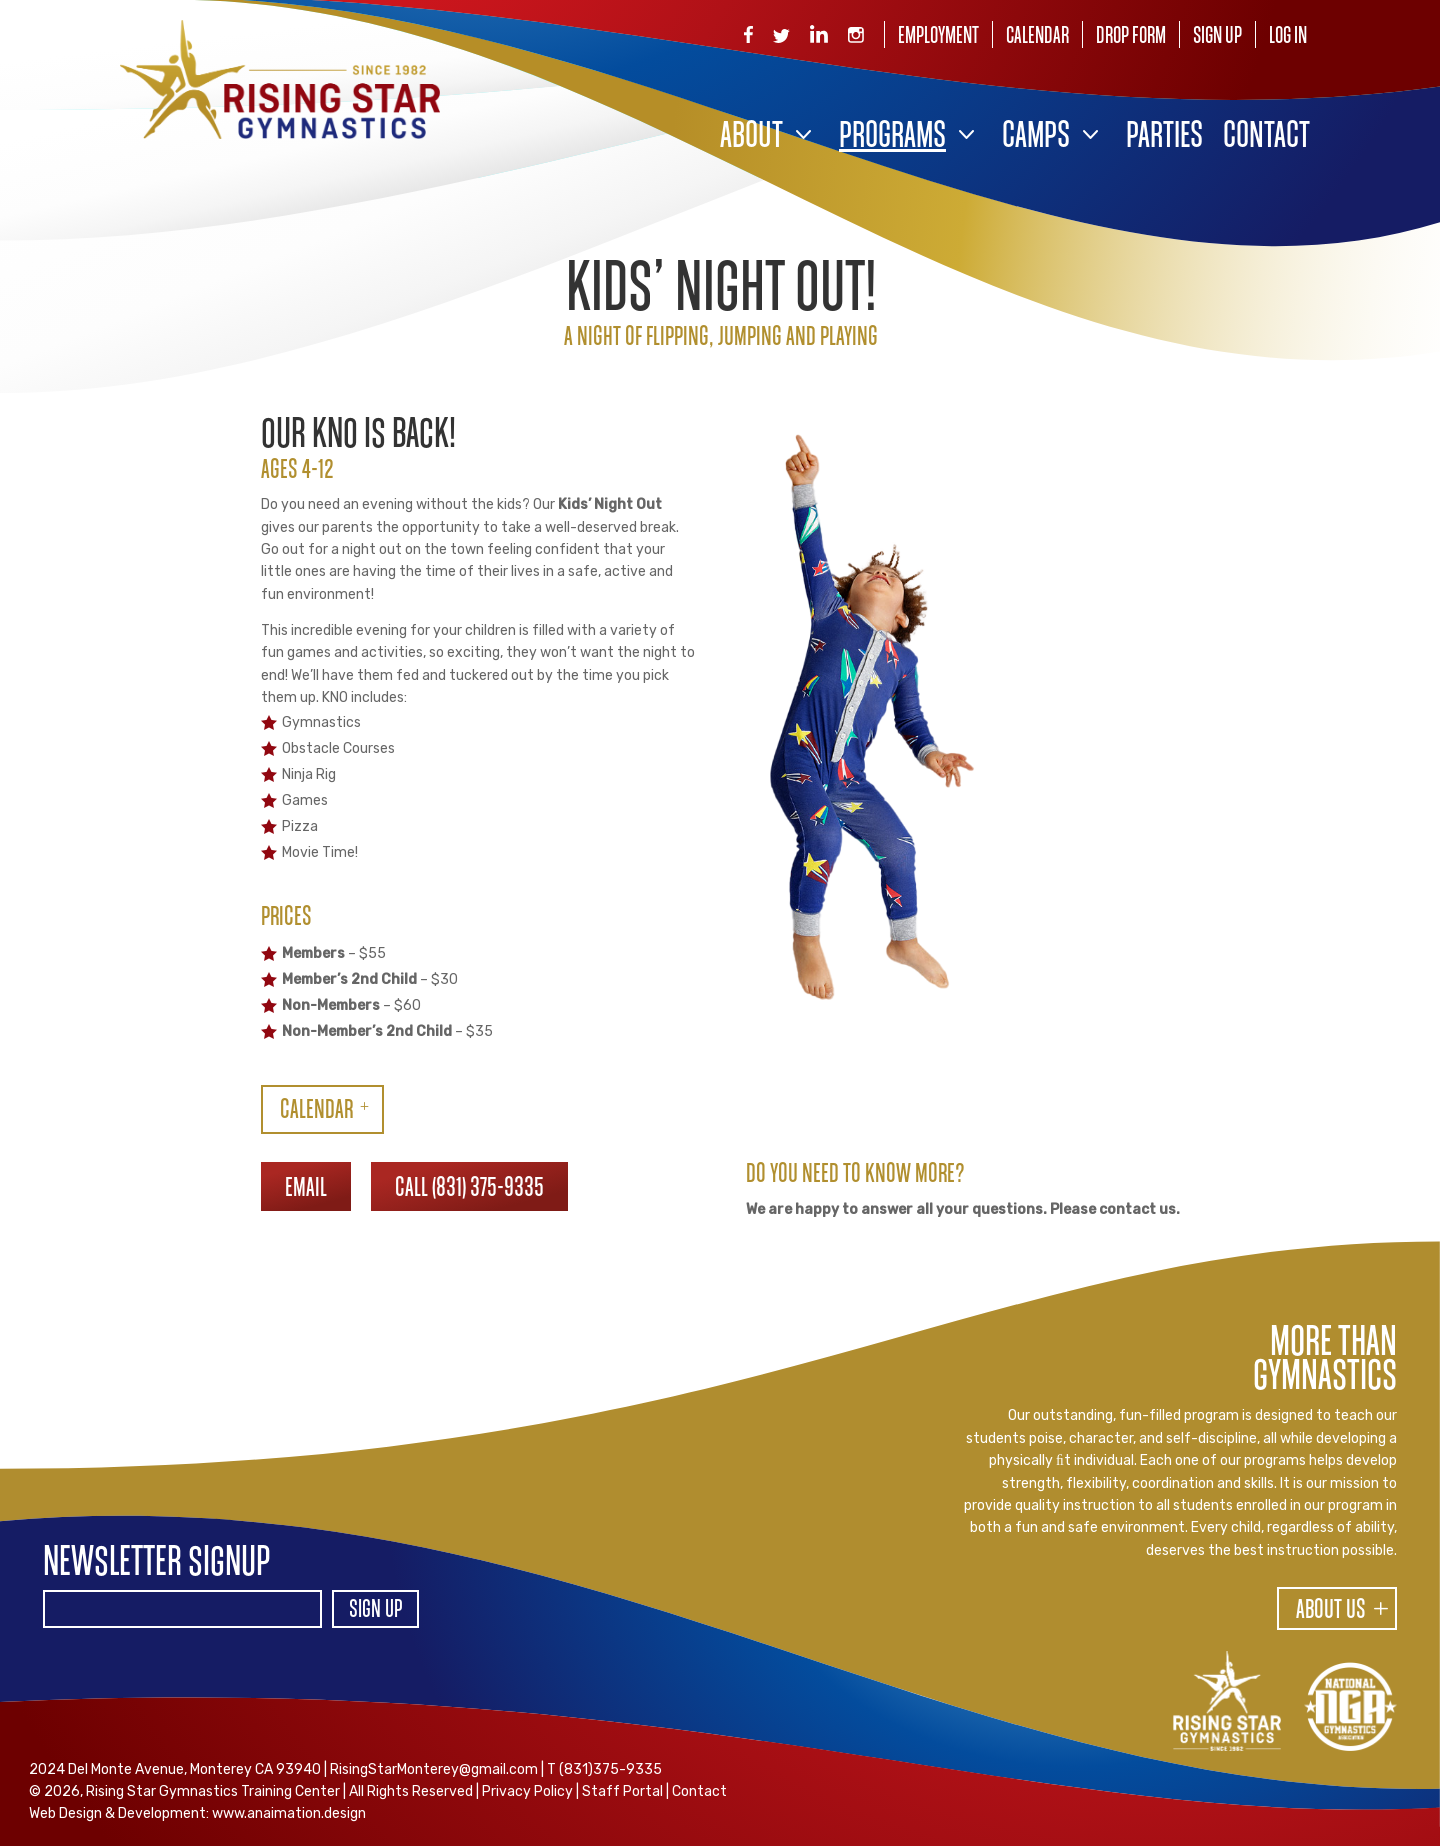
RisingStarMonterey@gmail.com (434, 1769)
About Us (1331, 1611)
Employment (938, 36)
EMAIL (306, 1189)
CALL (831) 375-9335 (469, 1189)
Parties (1164, 137)
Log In (1288, 36)
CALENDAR (316, 1111)
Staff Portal (622, 1791)
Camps (1036, 137)
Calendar (1037, 36)
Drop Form (1131, 36)
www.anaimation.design (289, 1813)
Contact (1266, 137)
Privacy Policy (527, 1791)
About (751, 137)
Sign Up (1217, 36)
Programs (892, 137)
